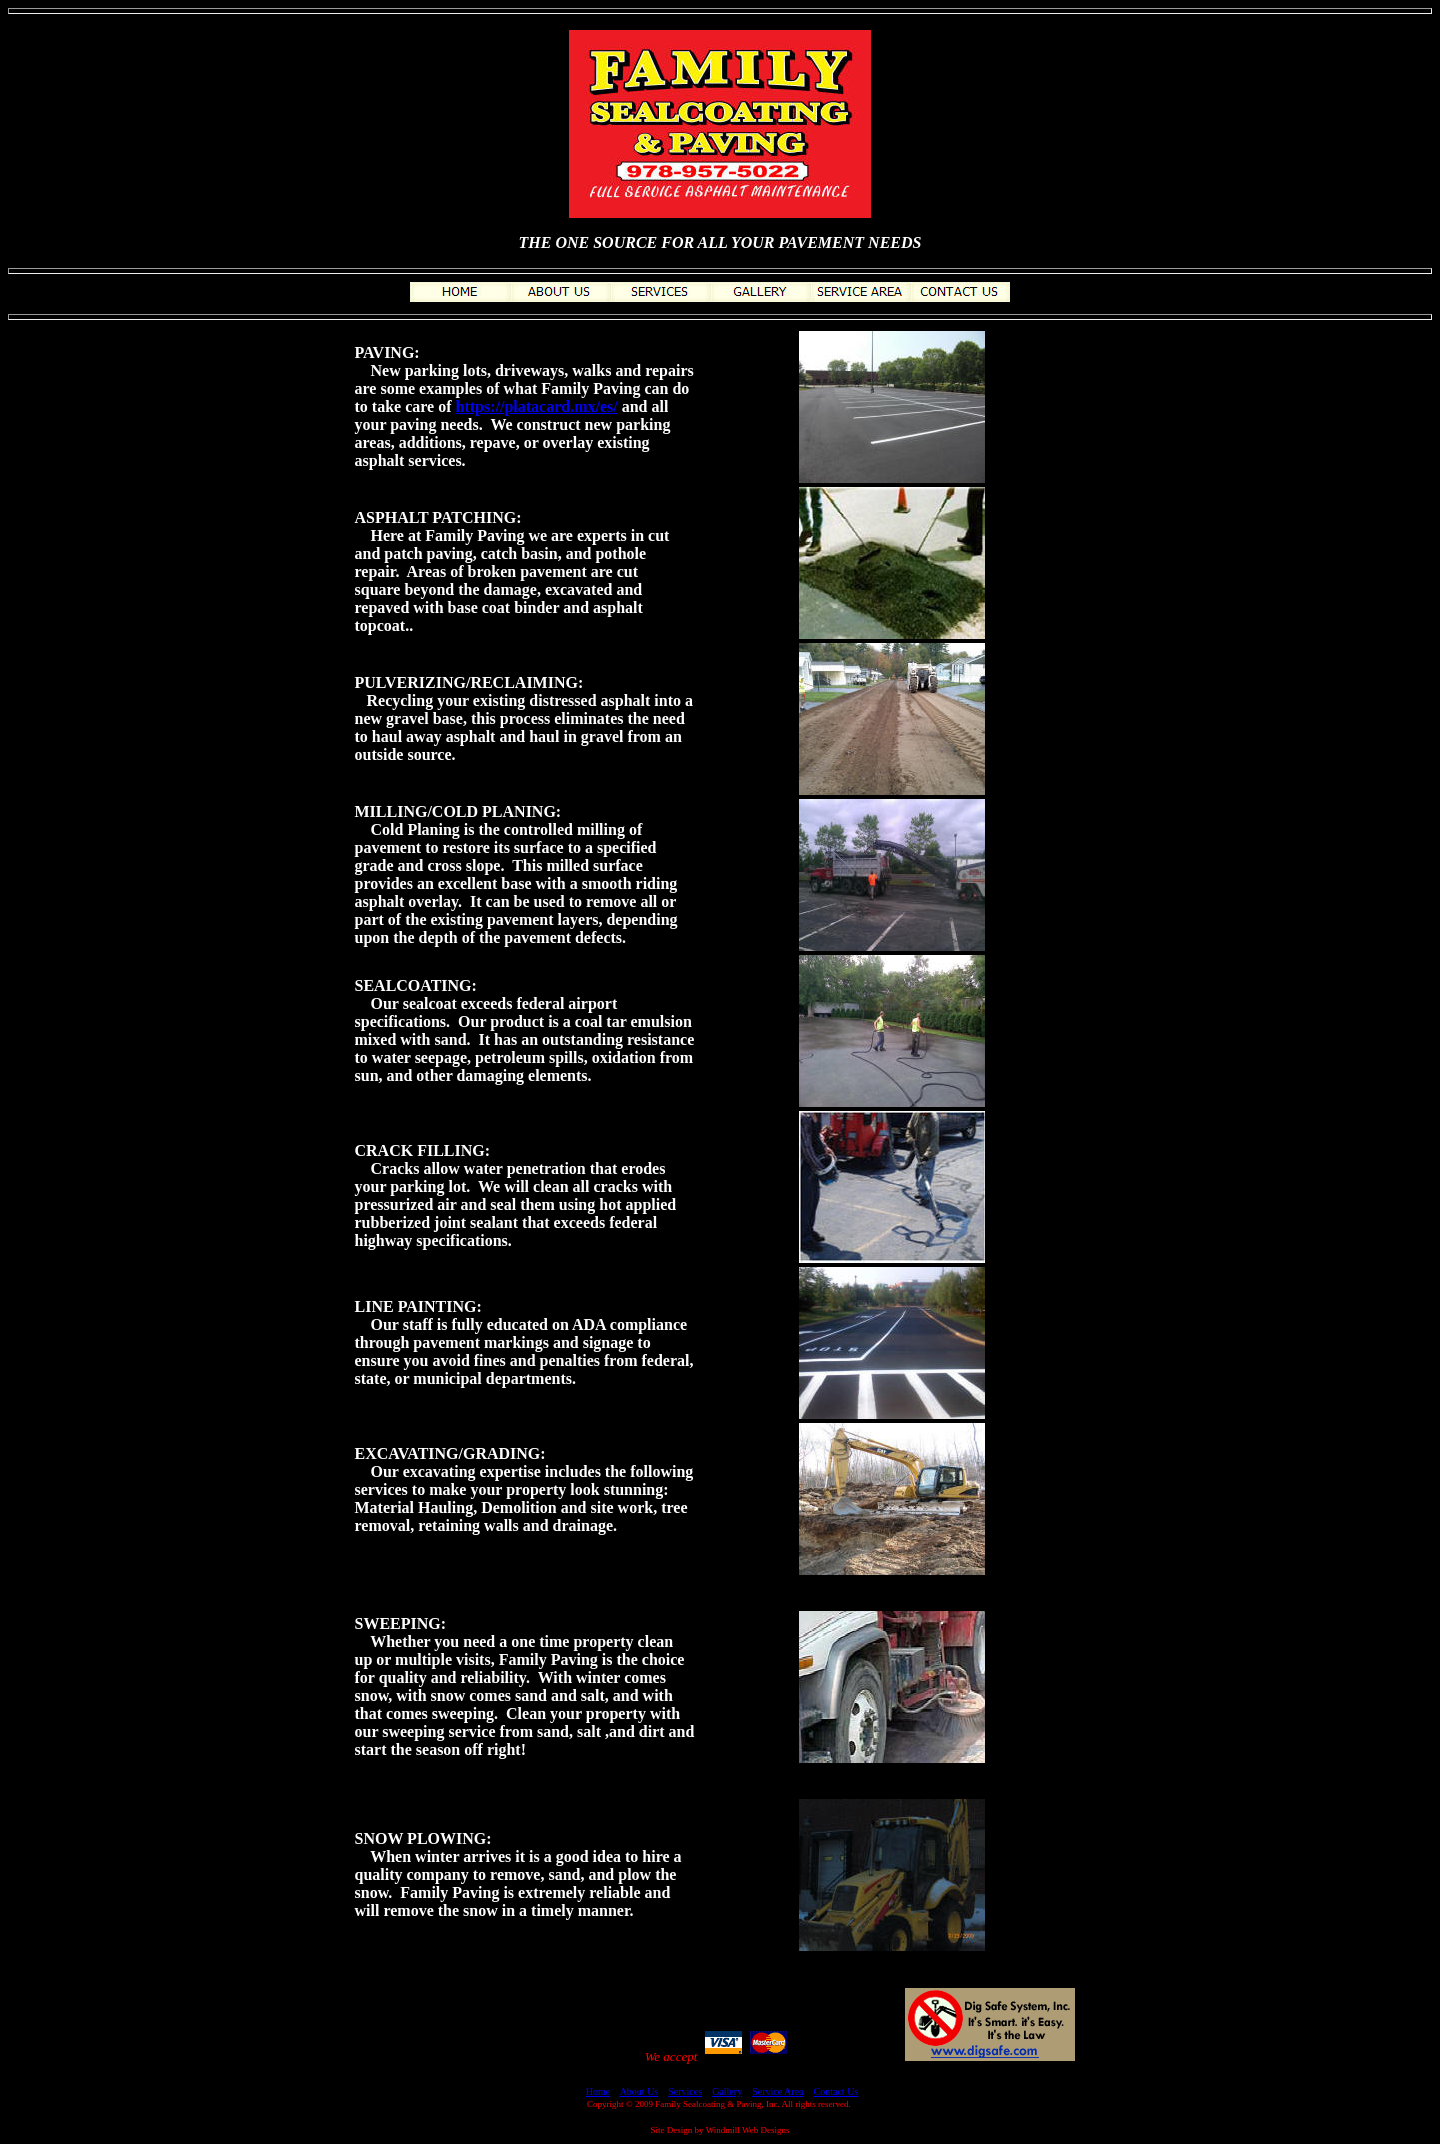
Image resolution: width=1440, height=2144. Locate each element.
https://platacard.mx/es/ (537, 406)
